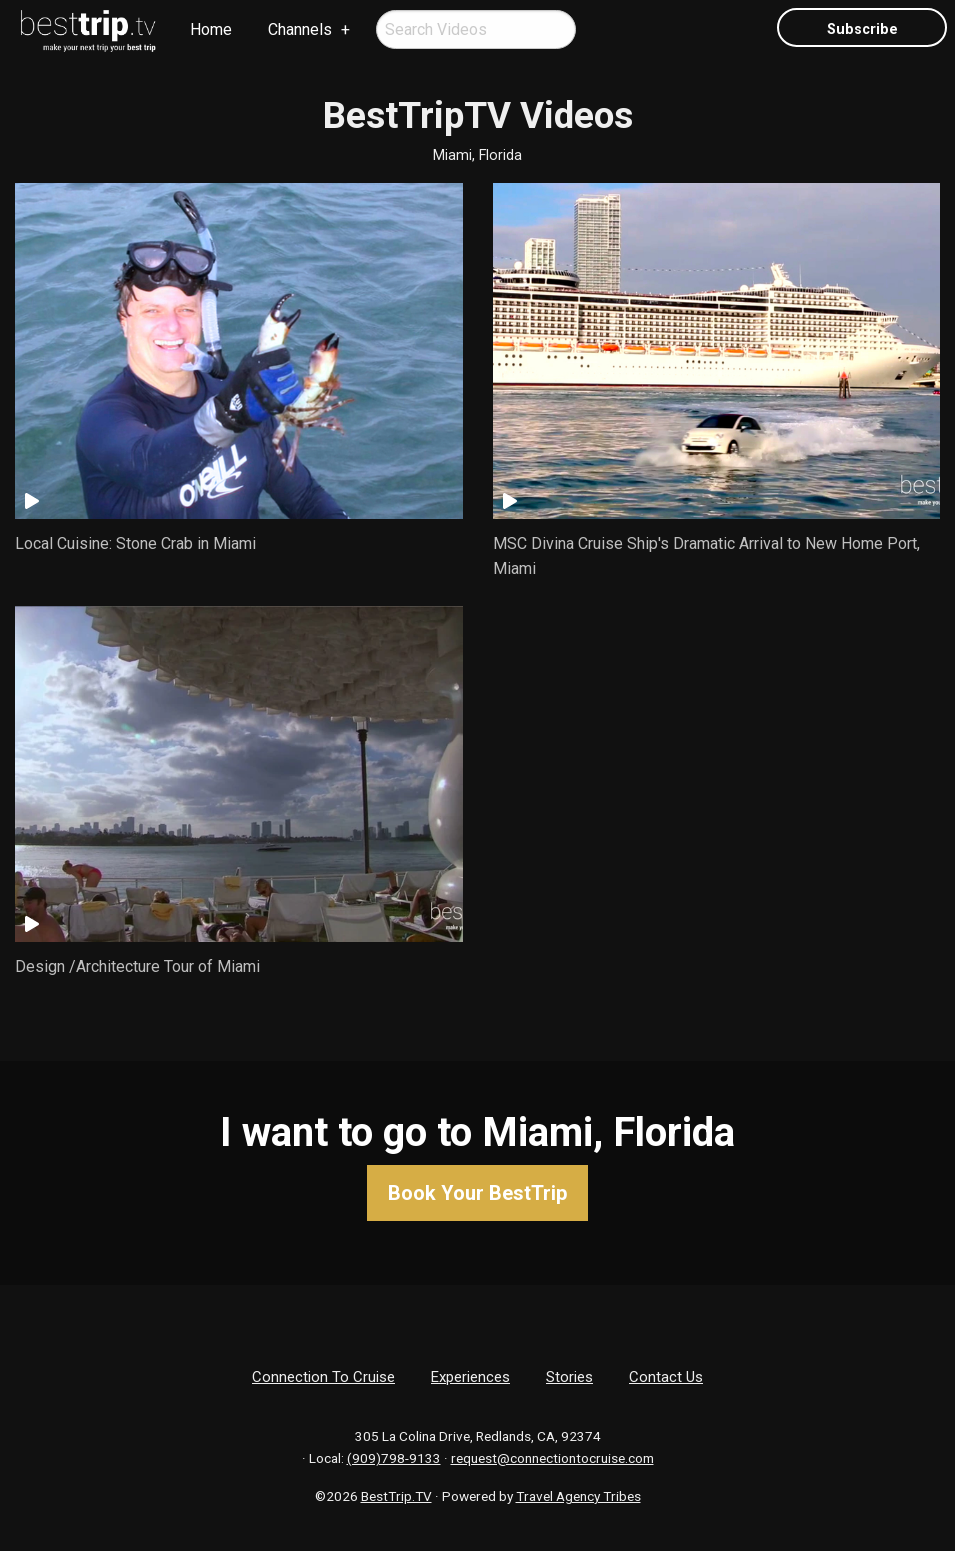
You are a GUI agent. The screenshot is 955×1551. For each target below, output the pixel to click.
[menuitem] (89, 31)
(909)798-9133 (394, 1458)
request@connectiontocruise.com (552, 1458)
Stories (569, 1377)
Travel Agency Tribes (578, 1496)
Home (211, 29)
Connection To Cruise (323, 1377)
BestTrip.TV (396, 1496)
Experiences (470, 1377)
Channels (300, 29)
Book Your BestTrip (477, 1193)
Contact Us (666, 1377)
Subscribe (862, 29)
